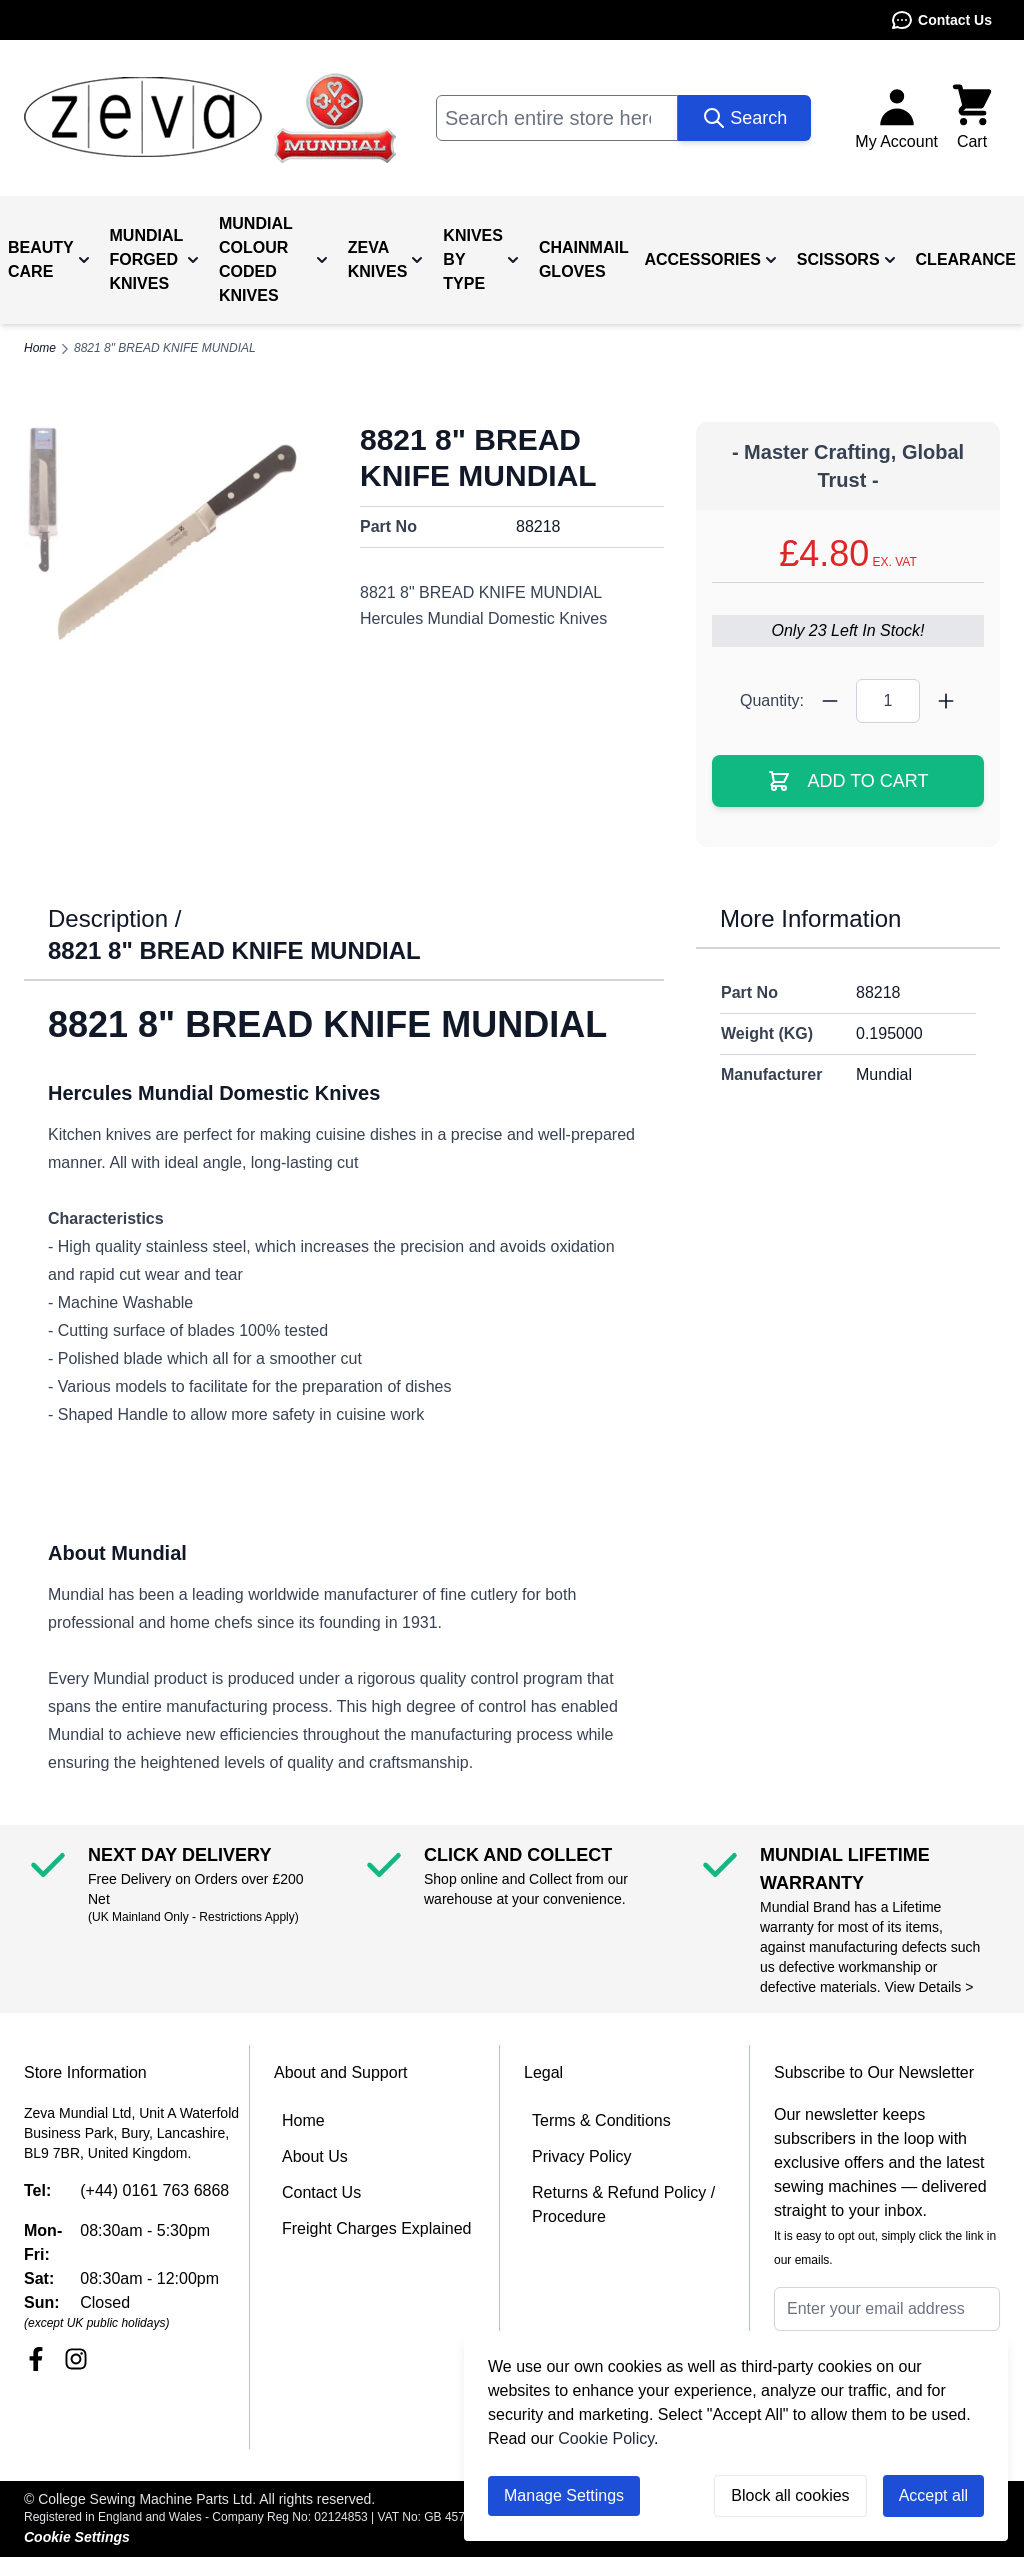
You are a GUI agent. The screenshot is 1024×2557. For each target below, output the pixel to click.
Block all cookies (790, 2495)
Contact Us (941, 20)
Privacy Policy (582, 2156)
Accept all (933, 2495)
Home (303, 2120)
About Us (315, 2156)
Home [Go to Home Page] (40, 348)
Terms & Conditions (601, 2120)
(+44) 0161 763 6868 (154, 2190)
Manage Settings (564, 2495)
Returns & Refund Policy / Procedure (623, 2204)
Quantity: (772, 700)
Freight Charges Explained (376, 2228)
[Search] (744, 118)
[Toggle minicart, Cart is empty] (972, 118)
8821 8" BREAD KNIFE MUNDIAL (165, 348)
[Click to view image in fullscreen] (176, 542)
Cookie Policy (606, 2438)
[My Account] (896, 118)
